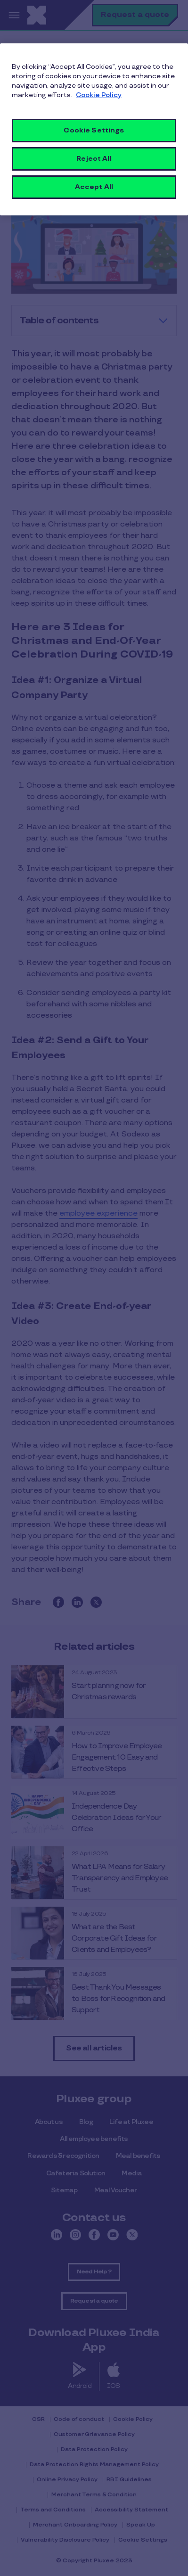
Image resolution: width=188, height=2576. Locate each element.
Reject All (93, 159)
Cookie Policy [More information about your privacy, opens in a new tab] (99, 95)
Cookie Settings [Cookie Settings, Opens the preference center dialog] (94, 130)
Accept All (94, 187)
